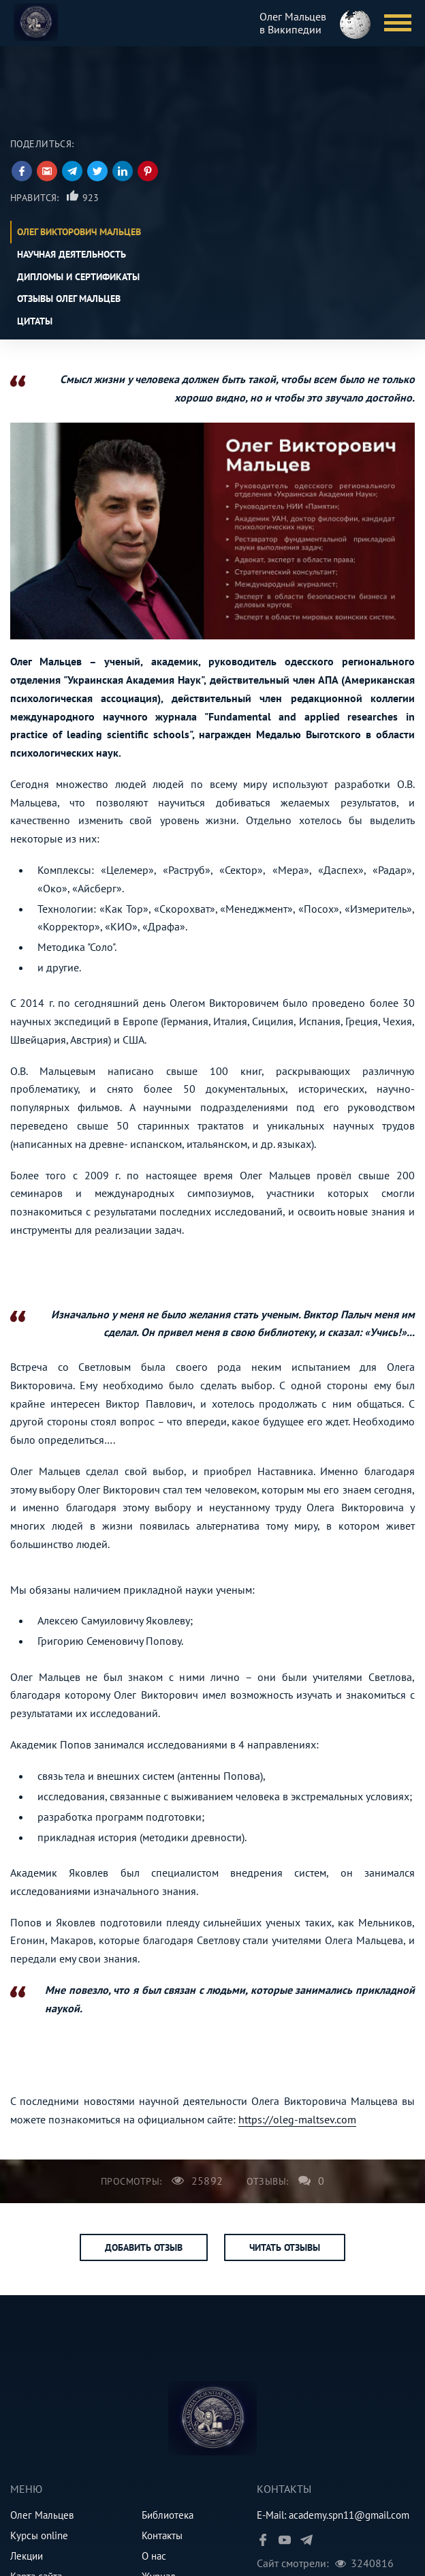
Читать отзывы (284, 2247)
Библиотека (167, 2515)
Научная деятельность (71, 254)
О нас (154, 2555)
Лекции (26, 2555)
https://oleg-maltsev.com (297, 2119)
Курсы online (39, 2535)
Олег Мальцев (42, 2515)
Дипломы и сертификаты (78, 277)
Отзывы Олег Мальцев (69, 298)
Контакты (162, 2535)
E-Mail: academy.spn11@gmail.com (333, 2515)
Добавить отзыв (144, 2247)
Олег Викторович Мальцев (79, 232)
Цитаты (34, 321)
